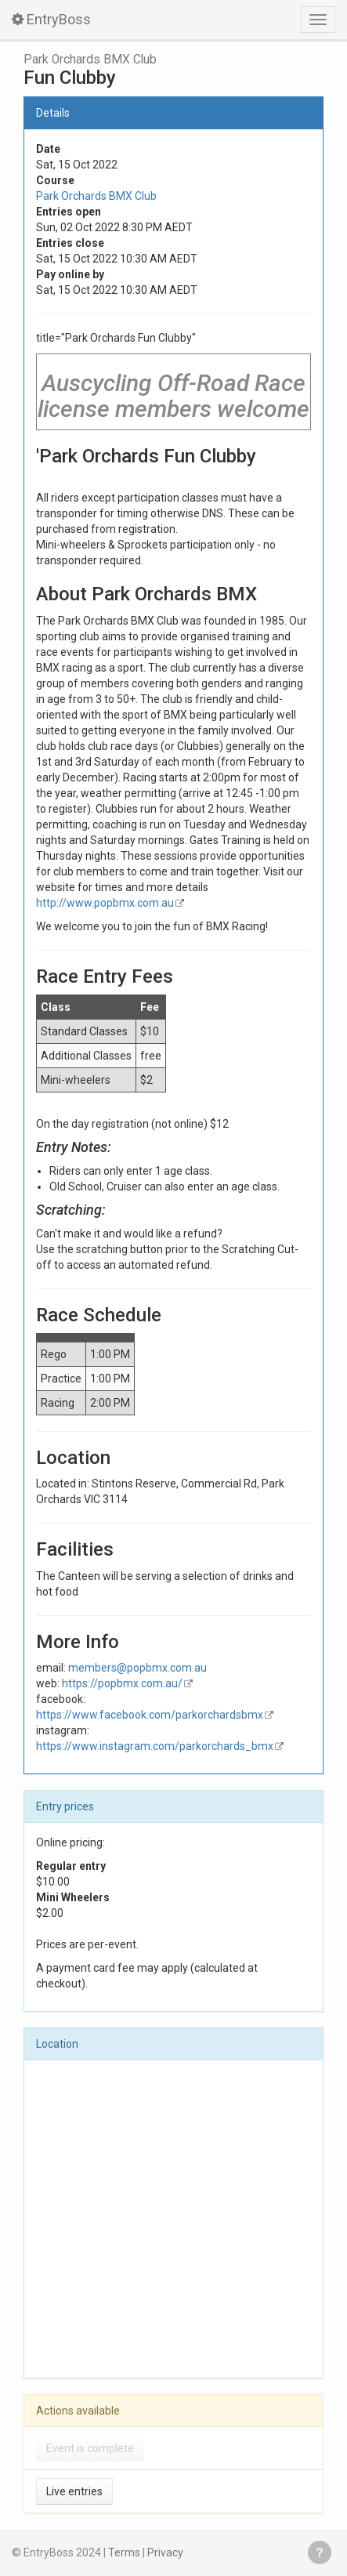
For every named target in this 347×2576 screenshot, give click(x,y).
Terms (124, 2552)
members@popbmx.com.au (137, 1667)
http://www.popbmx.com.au (105, 903)
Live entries (74, 2491)
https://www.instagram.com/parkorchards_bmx (154, 1746)
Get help (319, 2552)
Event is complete (90, 2448)
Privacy (165, 2552)
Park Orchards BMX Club (90, 60)
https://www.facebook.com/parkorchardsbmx (149, 1714)
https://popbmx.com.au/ (122, 1683)
